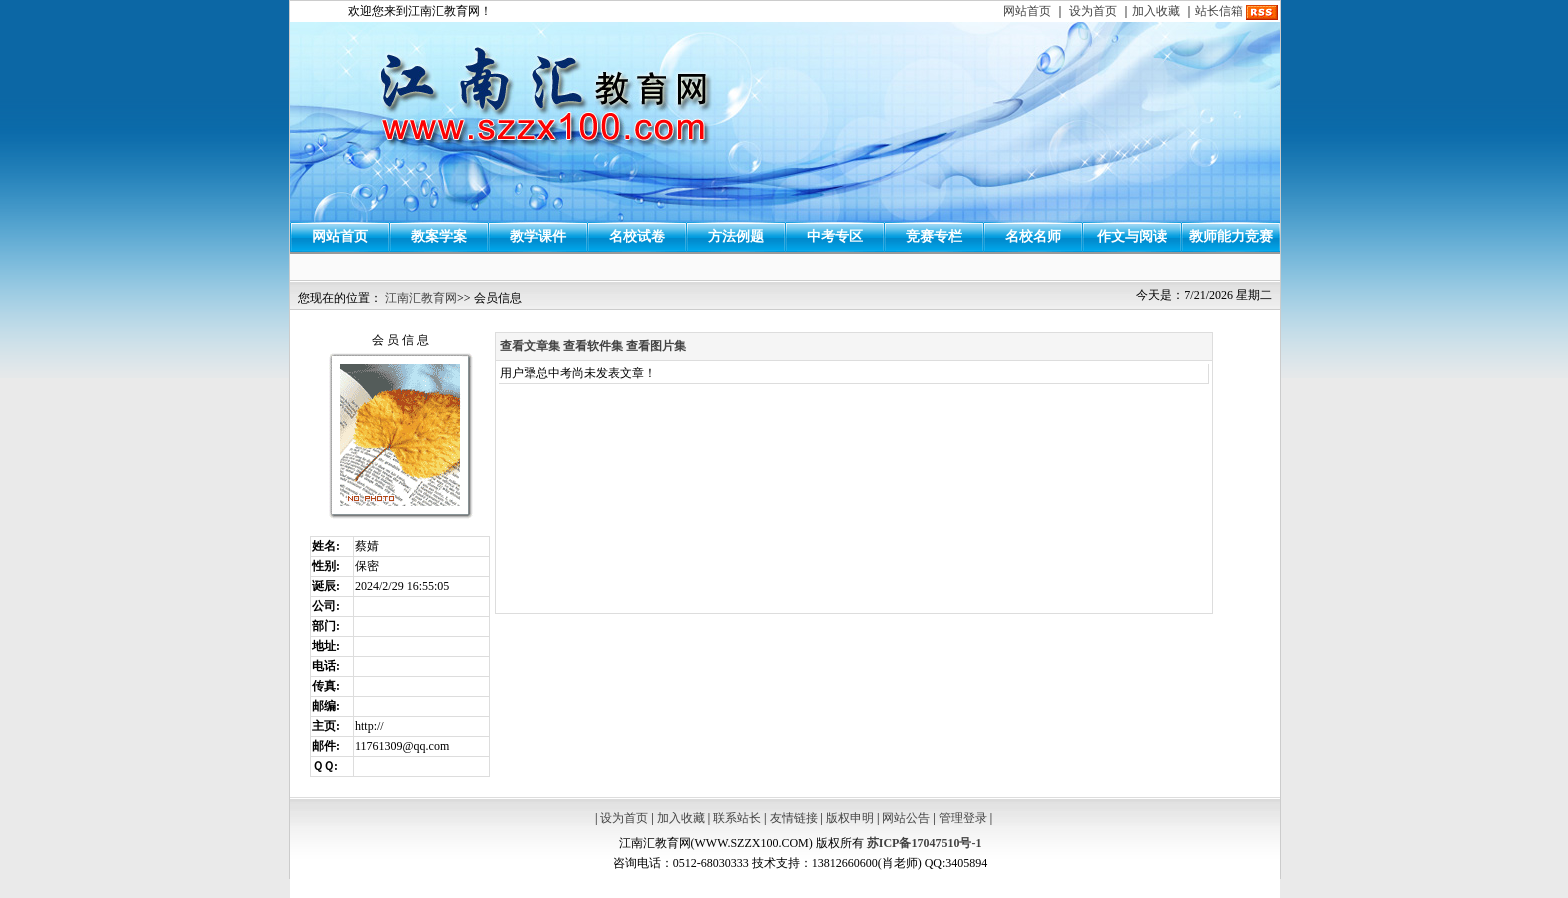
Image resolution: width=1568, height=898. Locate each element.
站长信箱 (1219, 11)
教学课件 (538, 236)
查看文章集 (530, 346)
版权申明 (850, 818)
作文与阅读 (1132, 236)
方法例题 (736, 236)
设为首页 (1093, 11)
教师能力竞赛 (1231, 236)
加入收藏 (1156, 11)
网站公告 (906, 818)
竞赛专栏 (934, 236)
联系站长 (737, 818)
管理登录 (963, 818)
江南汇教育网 (421, 298)
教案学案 (439, 236)
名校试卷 (637, 236)
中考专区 (835, 236)
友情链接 (794, 818)
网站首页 (1027, 11)
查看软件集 (593, 346)
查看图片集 (656, 346)
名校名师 (1033, 236)
